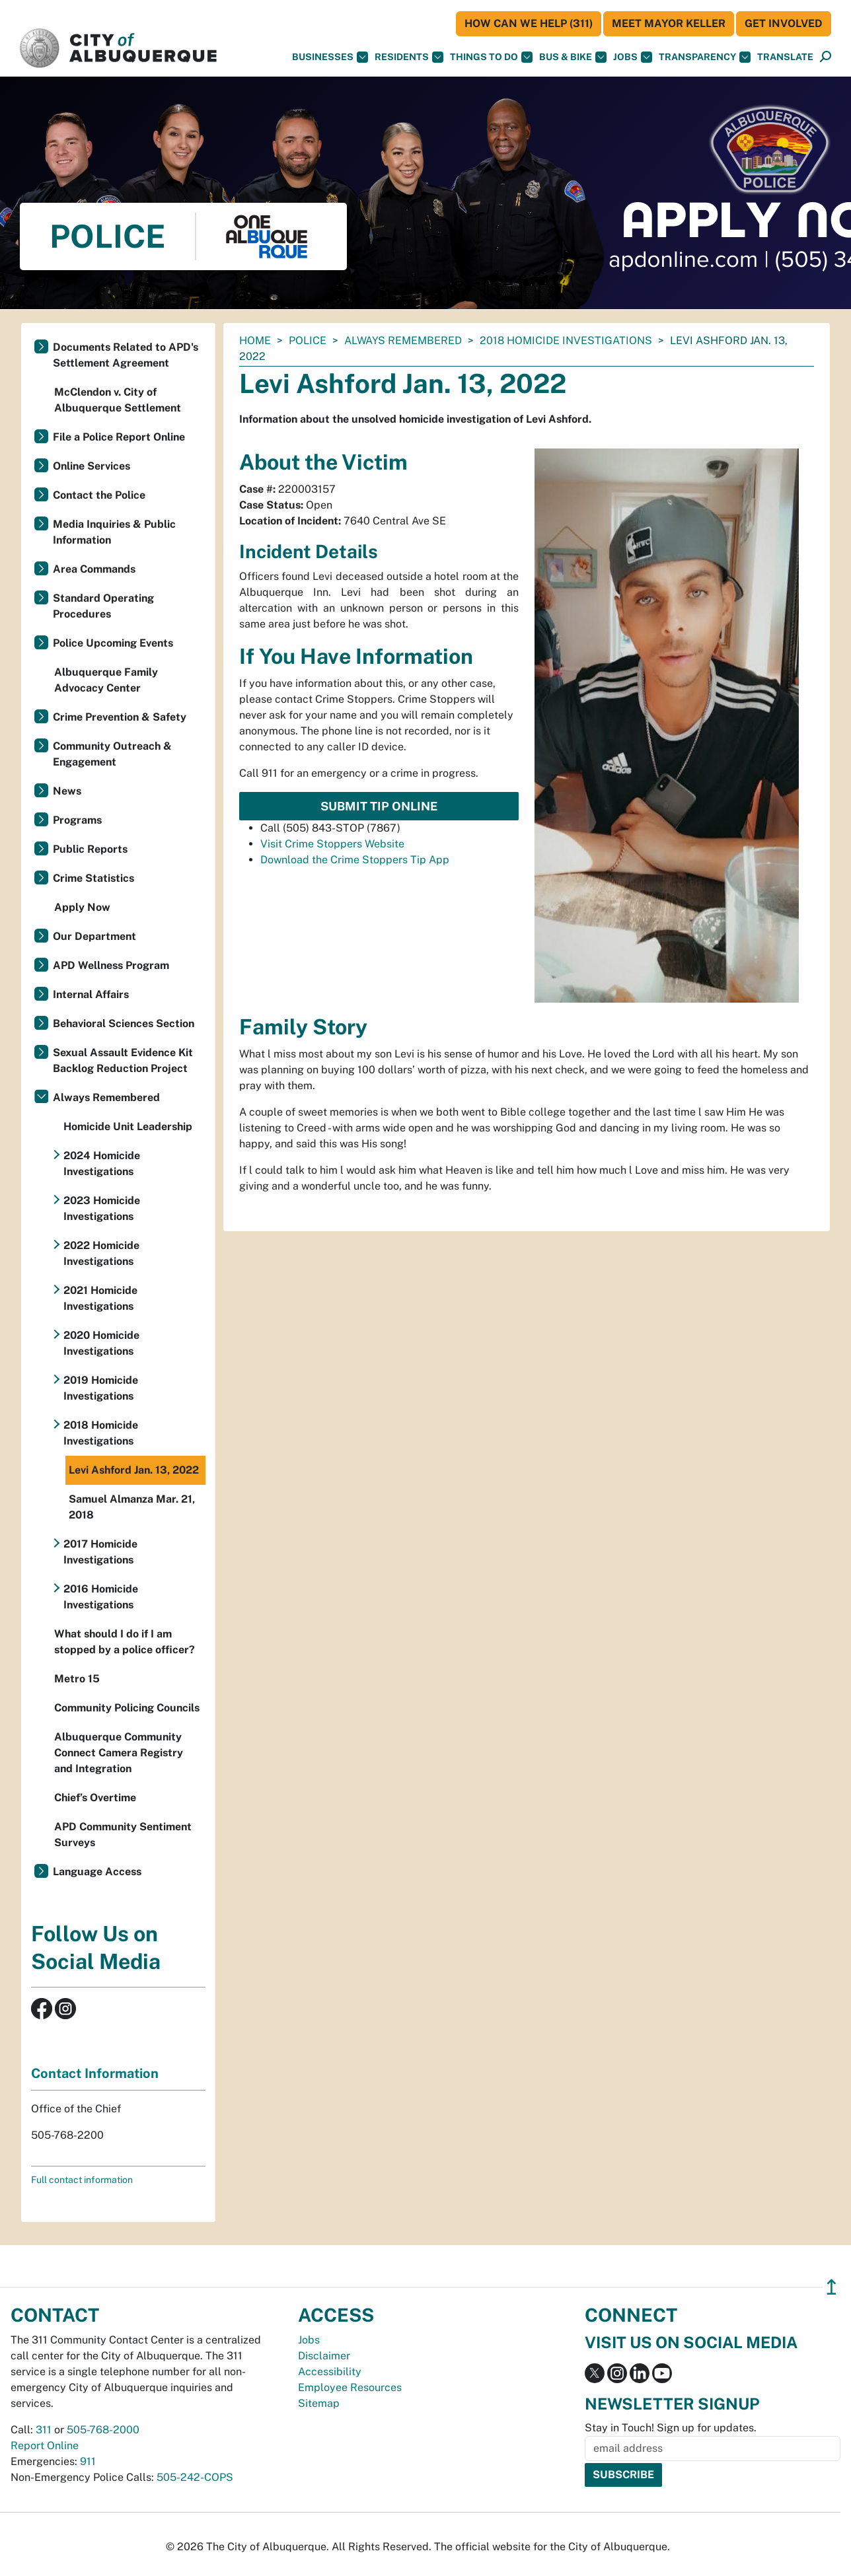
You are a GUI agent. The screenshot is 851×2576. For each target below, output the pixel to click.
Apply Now (82, 907)
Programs (77, 820)
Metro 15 (77, 1678)
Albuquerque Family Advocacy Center (106, 680)
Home (255, 340)
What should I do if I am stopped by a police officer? (124, 1642)
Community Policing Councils (127, 1707)
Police (307, 340)
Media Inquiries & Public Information (114, 532)
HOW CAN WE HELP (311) (528, 23)
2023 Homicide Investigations (101, 1208)
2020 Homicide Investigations (101, 1343)
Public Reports (90, 849)
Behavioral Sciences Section (123, 1023)
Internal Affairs (91, 994)
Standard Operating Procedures (103, 606)
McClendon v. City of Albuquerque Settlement (117, 400)
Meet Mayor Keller (668, 23)
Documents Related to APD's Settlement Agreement (125, 355)
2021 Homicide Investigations (100, 1298)
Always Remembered (403, 340)
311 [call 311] (44, 2429)
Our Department (94, 936)
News (67, 791)
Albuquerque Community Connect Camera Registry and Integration (118, 1753)
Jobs (632, 57)
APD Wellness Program (111, 965)
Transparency (705, 57)
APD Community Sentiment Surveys (123, 1834)
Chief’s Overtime (95, 1797)
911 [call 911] (88, 2461)
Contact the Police (99, 495)
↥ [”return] (831, 2287)
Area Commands (94, 569)
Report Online (45, 2445)
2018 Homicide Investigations (566, 340)
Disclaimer (324, 2355)
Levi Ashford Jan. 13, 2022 (134, 1470)
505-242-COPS (195, 2477)
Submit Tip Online (378, 806)
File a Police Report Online (119, 437)
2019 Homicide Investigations (100, 1388)
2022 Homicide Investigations (101, 1253)
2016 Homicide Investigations (100, 1597)
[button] (785, 57)
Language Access (97, 1871)
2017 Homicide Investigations (100, 1552)
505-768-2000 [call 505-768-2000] (103, 2429)
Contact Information (95, 2073)
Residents (409, 57)
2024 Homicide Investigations (101, 1163)
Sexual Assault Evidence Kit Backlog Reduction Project (123, 1060)
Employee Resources (350, 2387)
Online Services (91, 466)
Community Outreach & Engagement (112, 754)
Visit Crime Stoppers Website (332, 844)
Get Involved (784, 23)
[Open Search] (825, 57)
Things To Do (491, 57)
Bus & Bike (573, 57)
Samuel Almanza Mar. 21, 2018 (132, 1507)
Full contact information (82, 2179)
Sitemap (319, 2403)
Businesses (330, 57)
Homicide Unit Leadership (127, 1126)
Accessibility (329, 2371)
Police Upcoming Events (113, 643)
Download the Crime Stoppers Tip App (354, 859)
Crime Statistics (93, 878)
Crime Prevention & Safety (119, 717)
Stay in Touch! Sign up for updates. (671, 2427)
